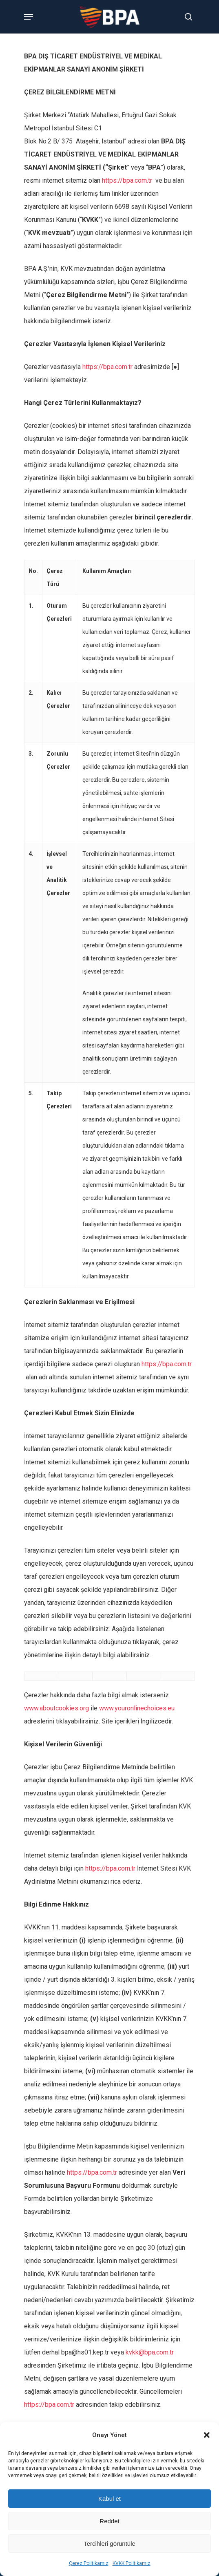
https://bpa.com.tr (127, 180)
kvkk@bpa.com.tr (150, 2352)
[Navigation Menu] (28, 17)
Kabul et (109, 2498)
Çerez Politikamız (88, 2563)
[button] (207, 2435)
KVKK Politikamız (131, 2563)
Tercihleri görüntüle (109, 2543)
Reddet (109, 2521)
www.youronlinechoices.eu (137, 1708)
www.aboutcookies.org (56, 1708)
